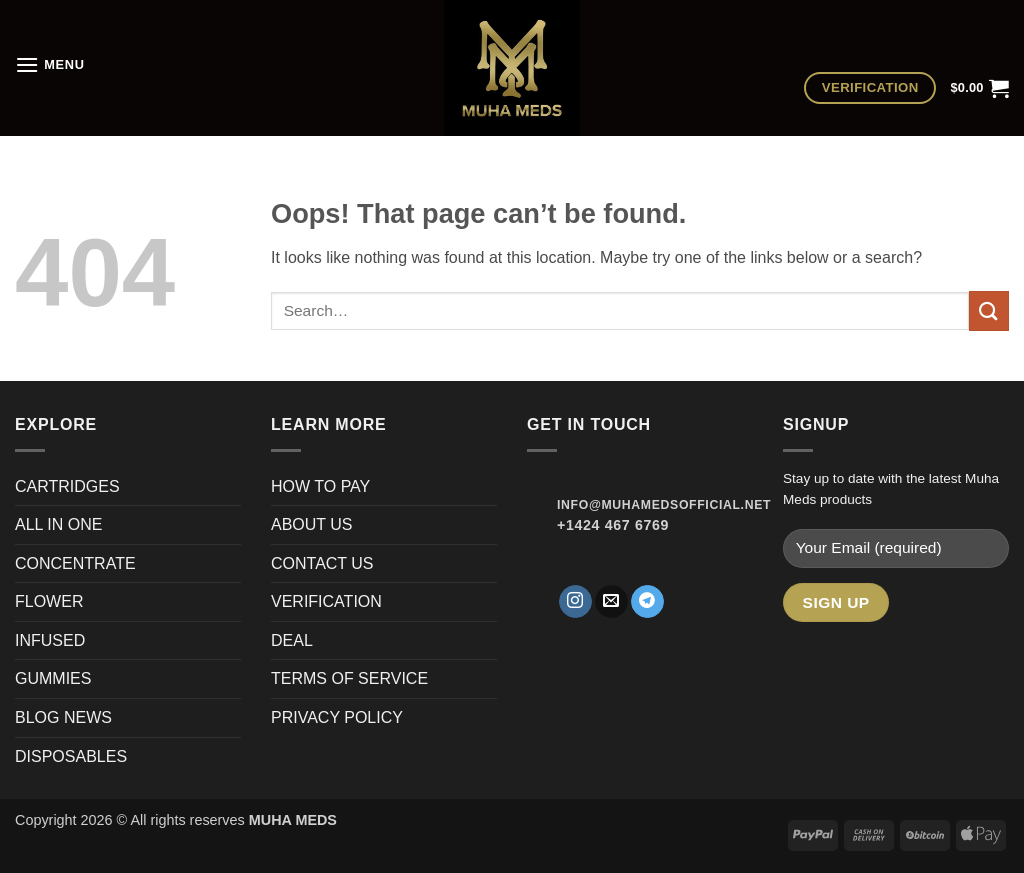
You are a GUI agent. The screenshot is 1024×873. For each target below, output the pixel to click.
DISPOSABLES (71, 756)
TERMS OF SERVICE (349, 678)
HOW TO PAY (320, 486)
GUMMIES (53, 678)
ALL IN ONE (58, 524)
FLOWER (49, 601)
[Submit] (989, 310)
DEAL (292, 640)
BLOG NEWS (63, 717)
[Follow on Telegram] (647, 602)
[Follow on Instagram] (575, 602)
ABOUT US (312, 524)
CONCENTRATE (77, 563)
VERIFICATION (326, 601)
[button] (50, 64)
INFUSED (50, 640)
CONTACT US (322, 563)
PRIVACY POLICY (337, 717)
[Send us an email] (611, 602)
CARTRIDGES (67, 486)
